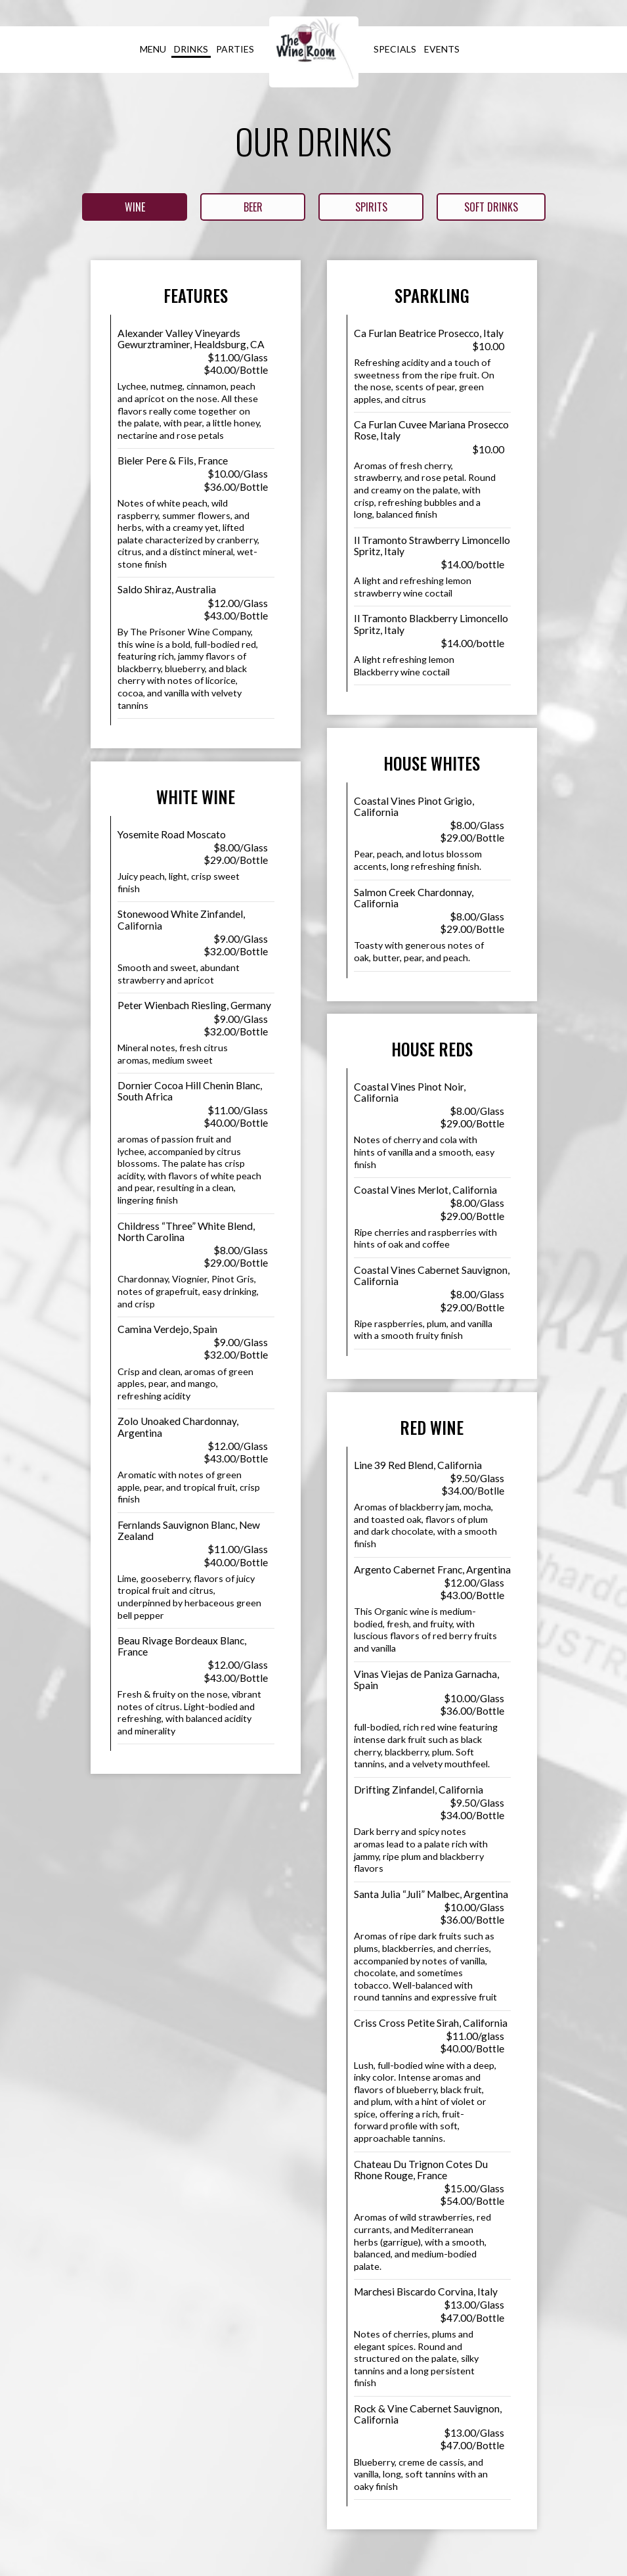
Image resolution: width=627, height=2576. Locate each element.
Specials (395, 49)
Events (442, 49)
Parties (235, 49)
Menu (153, 49)
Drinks (191, 49)
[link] (313, 51)
